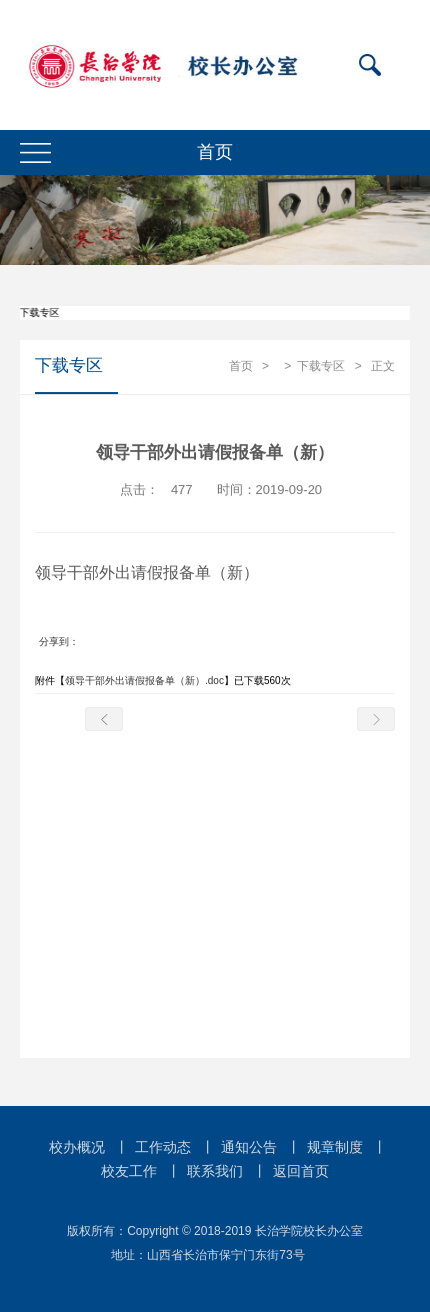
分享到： (59, 641)
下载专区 (321, 366)
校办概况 (77, 1147)
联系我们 (215, 1171)
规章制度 (335, 1147)
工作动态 (163, 1147)
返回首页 (301, 1171)
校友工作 (129, 1171)
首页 (241, 366)
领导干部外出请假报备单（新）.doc (144, 680)
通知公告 (249, 1147)
